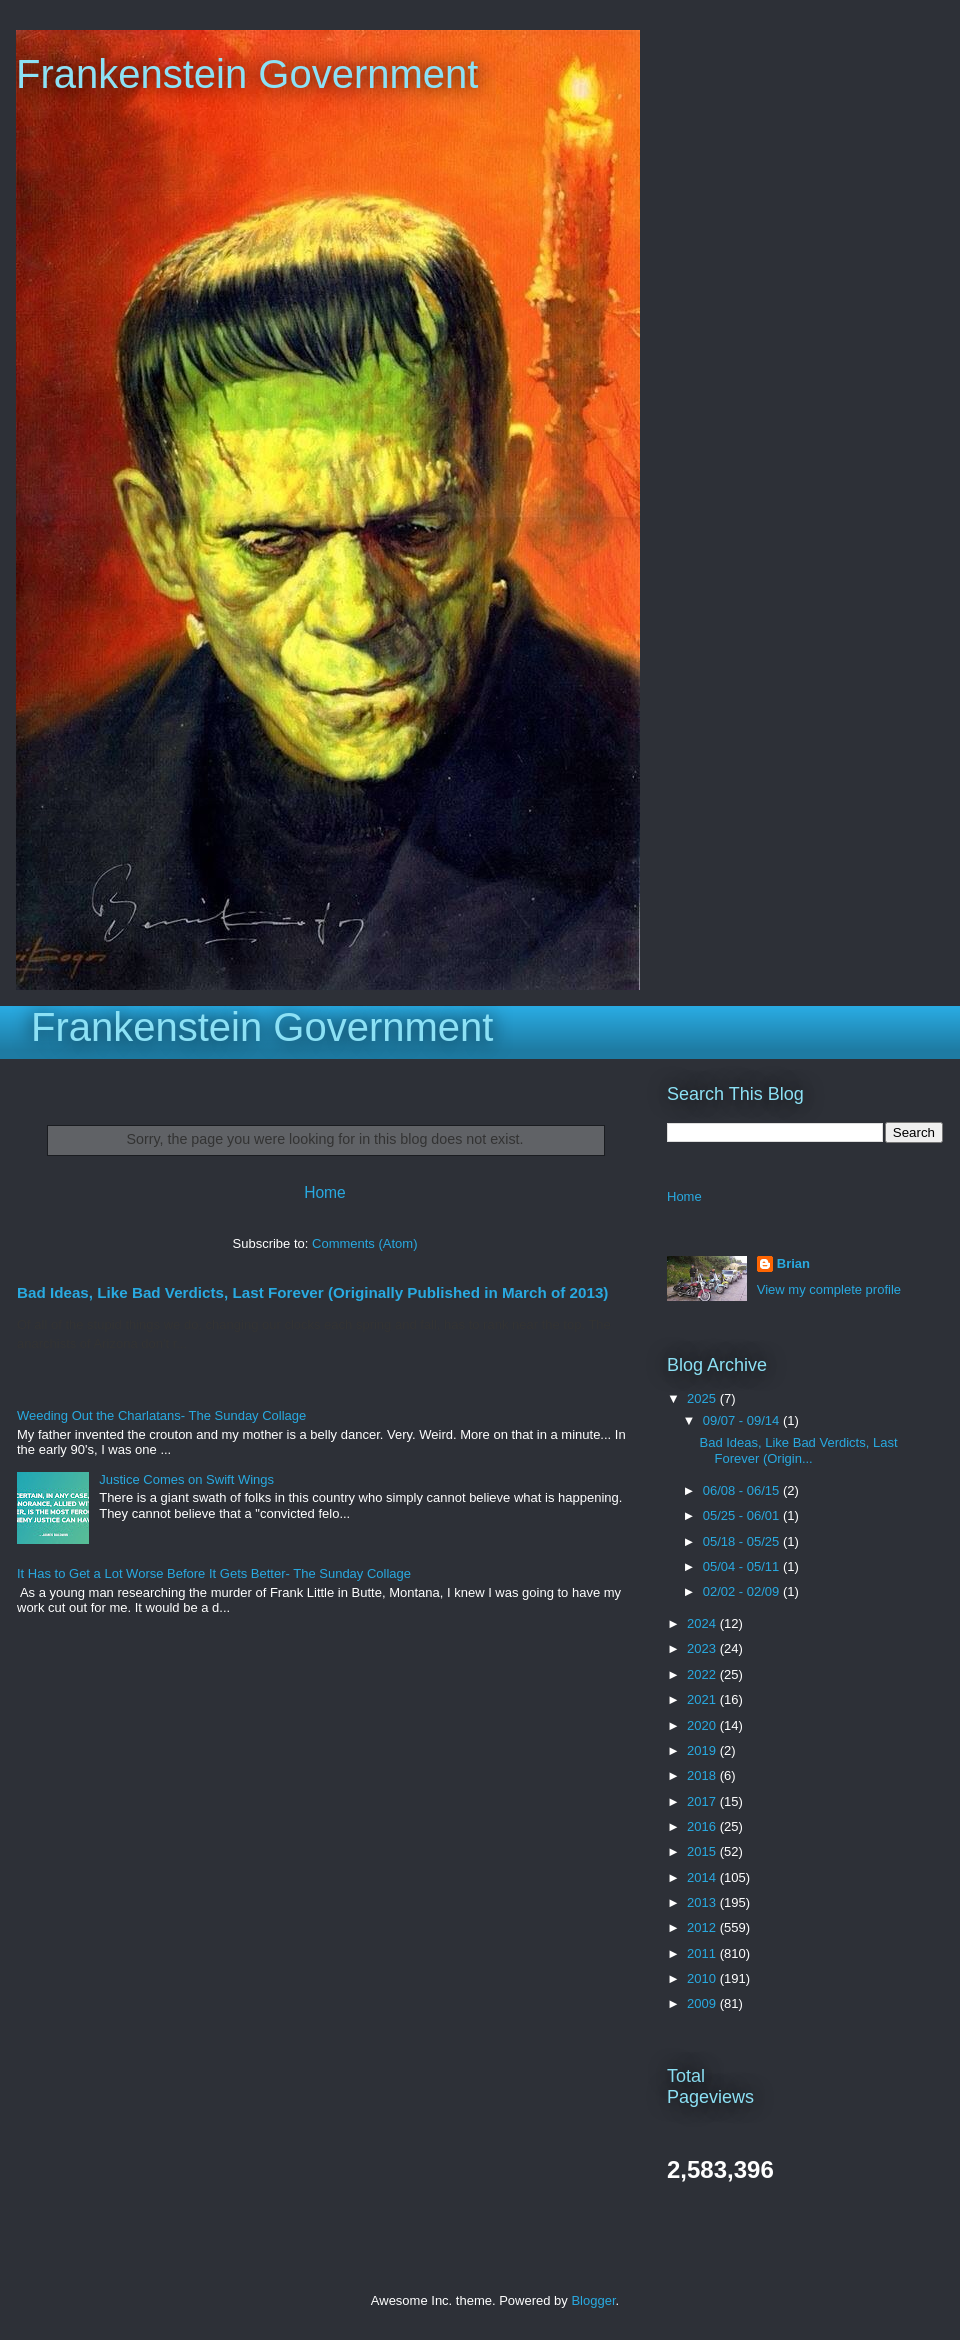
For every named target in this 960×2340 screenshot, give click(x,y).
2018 (703, 1775)
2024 (703, 1623)
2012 (703, 1927)
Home (325, 1192)
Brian (793, 1263)
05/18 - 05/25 (743, 1541)
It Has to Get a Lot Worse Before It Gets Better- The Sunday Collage (214, 1573)
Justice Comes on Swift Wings (186, 1479)
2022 (703, 1674)
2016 (703, 1826)
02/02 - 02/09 (743, 1591)
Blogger (593, 2300)
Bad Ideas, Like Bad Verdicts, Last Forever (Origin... (798, 1450)
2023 (703, 1648)
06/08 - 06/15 (743, 1490)
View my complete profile (829, 1289)
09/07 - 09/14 (743, 1420)
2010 (703, 1978)
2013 (703, 1902)
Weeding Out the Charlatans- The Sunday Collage (161, 1415)
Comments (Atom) (364, 1243)
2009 (703, 2003)
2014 (703, 1877)
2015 (703, 1851)
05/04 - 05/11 (743, 1566)
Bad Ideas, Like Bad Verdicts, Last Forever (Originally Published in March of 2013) (312, 1292)
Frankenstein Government (247, 74)
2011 (703, 1953)
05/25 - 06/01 (743, 1515)
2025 (703, 1398)
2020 (703, 1725)
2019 (703, 1750)
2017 (703, 1801)
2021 (703, 1699)
